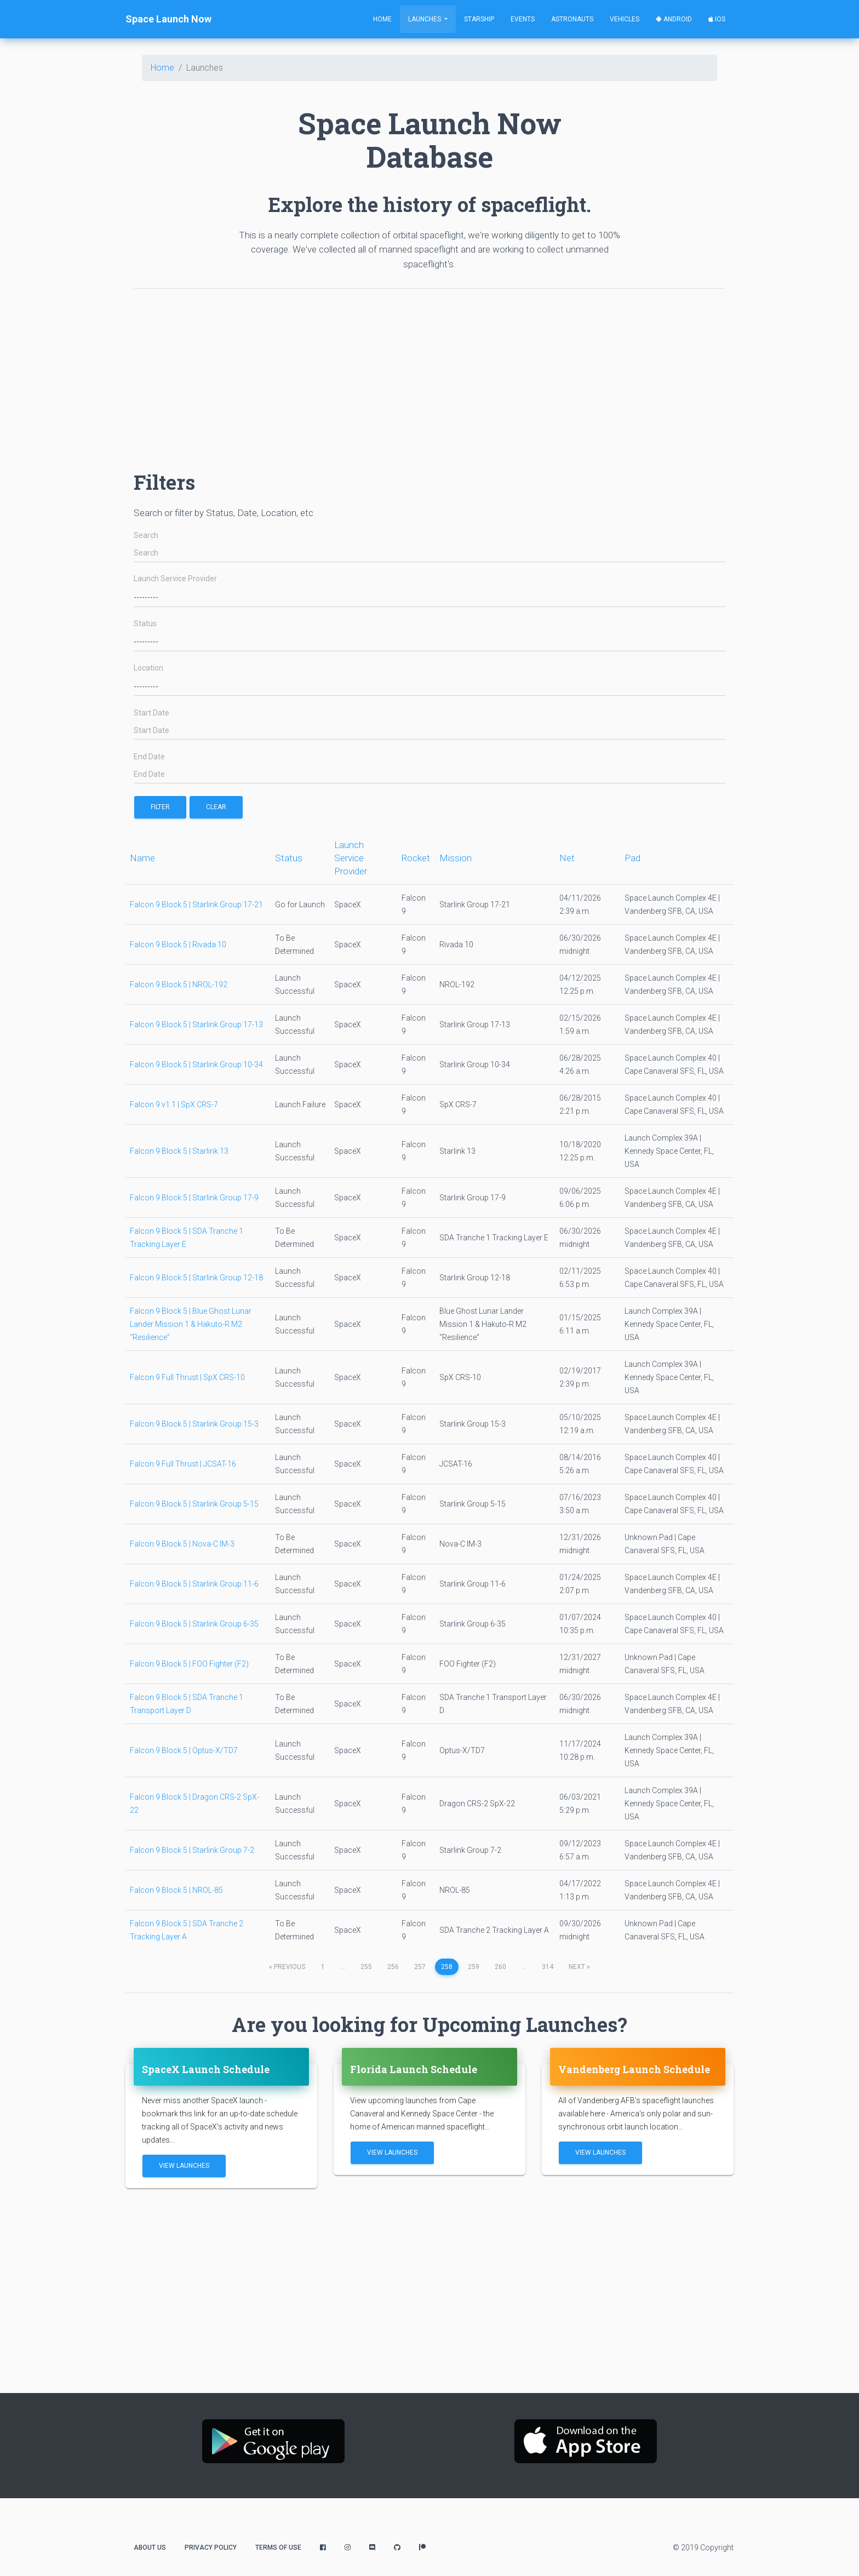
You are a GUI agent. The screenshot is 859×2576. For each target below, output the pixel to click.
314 (547, 1967)
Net (567, 857)
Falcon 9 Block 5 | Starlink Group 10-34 (196, 1064)
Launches (425, 19)
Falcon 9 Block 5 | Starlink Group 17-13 (196, 1024)
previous (287, 1967)
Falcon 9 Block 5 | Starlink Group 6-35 (194, 1623)
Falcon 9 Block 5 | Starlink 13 (179, 1151)
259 (473, 1967)
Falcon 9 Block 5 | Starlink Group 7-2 (192, 1850)
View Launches (184, 2165)
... (342, 1967)
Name (142, 857)
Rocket (416, 857)
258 (447, 1967)
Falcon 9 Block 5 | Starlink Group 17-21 (196, 904)
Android (674, 19)
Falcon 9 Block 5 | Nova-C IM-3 (182, 1543)
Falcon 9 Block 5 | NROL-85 (176, 1890)
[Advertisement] (429, 374)
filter (160, 807)
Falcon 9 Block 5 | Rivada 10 (178, 944)
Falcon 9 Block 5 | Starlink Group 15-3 (194, 1423)
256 (393, 1967)
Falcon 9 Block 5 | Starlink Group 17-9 (194, 1197)
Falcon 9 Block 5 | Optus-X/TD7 (184, 1750)
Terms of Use (278, 2547)
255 (366, 1967)
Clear (216, 807)
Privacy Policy (211, 2547)
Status (145, 624)
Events (523, 19)
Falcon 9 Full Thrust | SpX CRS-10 (187, 1377)
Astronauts (572, 19)
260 (500, 1967)
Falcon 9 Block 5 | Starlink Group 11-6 (194, 1583)
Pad (632, 857)
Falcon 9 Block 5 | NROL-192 (178, 984)
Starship (479, 19)
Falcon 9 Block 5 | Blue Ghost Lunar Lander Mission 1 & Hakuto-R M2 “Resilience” (190, 1324)
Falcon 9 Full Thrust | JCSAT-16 (183, 1463)
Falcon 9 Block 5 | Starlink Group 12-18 (196, 1277)
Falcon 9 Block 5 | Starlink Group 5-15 (194, 1503)
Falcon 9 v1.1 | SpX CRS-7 (174, 1104)
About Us (150, 2547)
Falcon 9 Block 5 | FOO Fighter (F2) (189, 1663)
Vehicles (624, 19)
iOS (716, 19)
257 (420, 1967)
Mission (455, 857)
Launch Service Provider (175, 579)
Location (148, 668)
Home (382, 19)
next (579, 1967)
